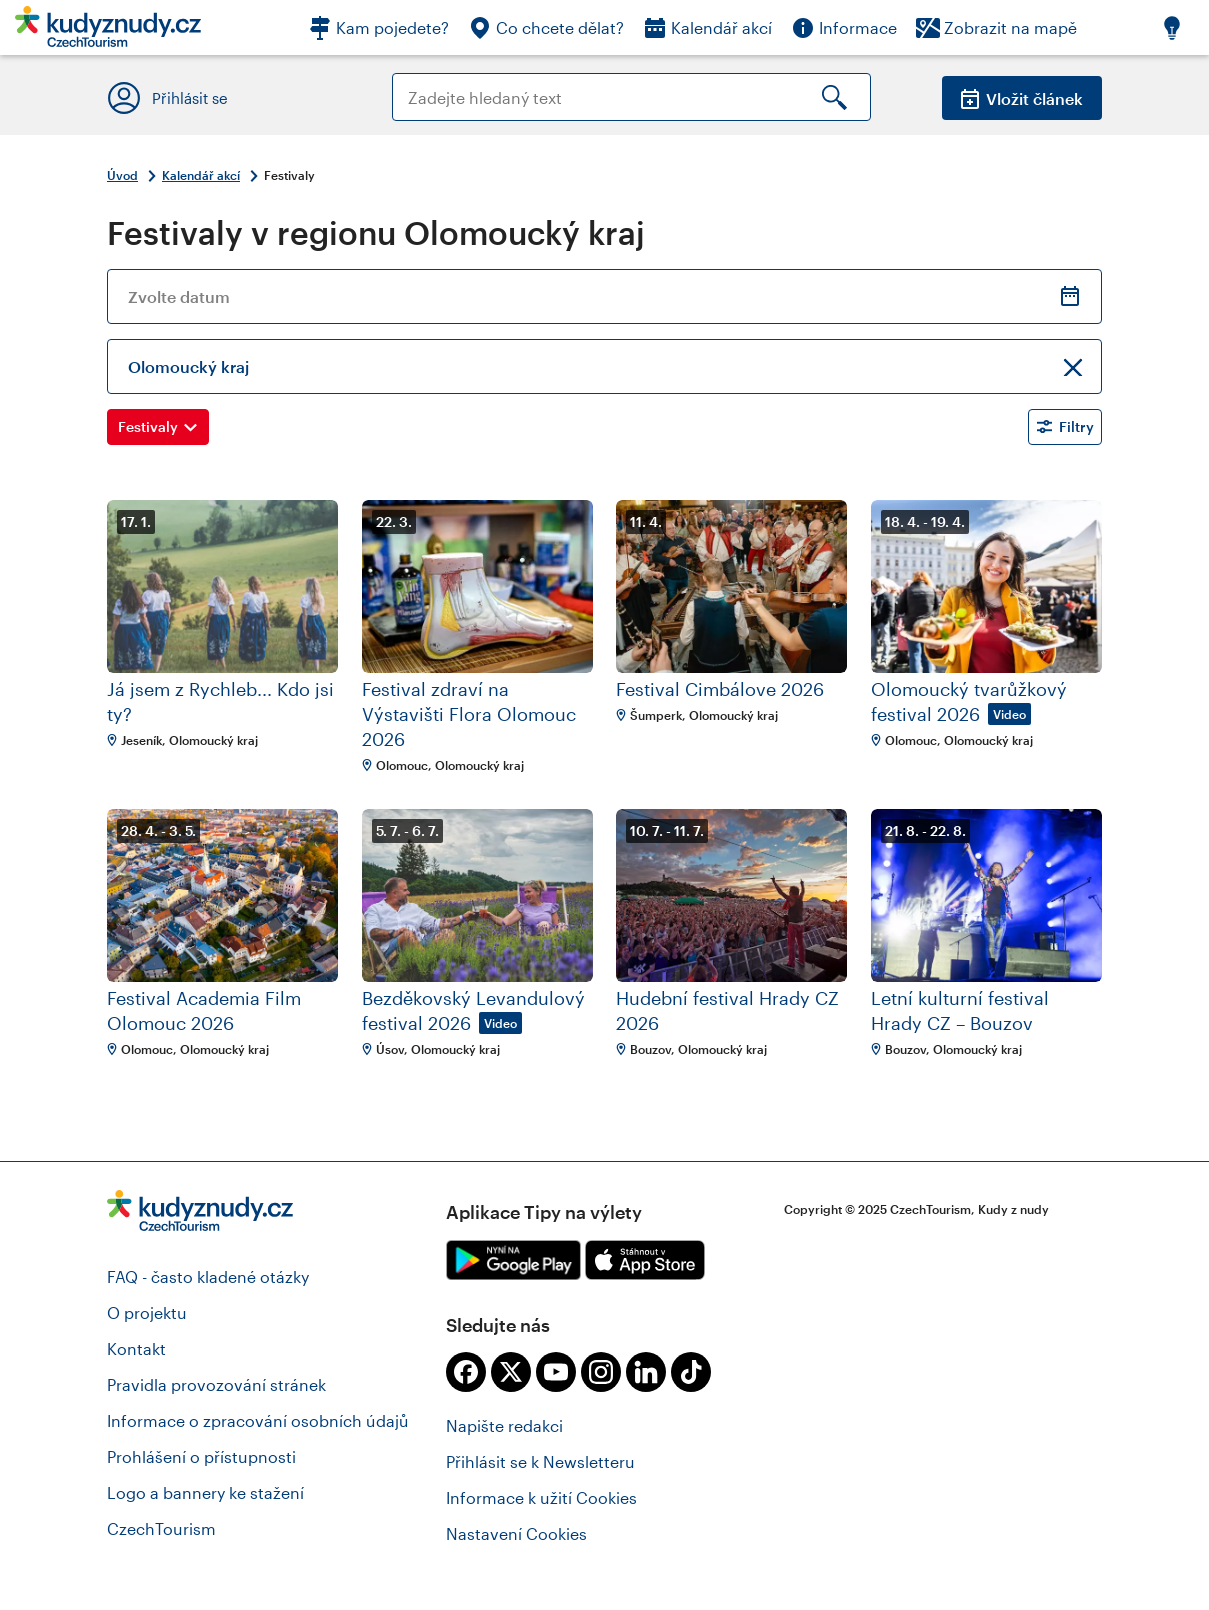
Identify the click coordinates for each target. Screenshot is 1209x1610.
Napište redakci (504, 1425)
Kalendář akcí (201, 175)
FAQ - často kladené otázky (208, 1276)
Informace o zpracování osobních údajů (258, 1420)
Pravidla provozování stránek (216, 1384)
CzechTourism (161, 1528)
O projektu (147, 1312)
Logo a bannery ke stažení (205, 1492)
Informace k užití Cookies (541, 1497)
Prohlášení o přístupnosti (201, 1456)
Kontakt (136, 1348)
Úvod (122, 175)
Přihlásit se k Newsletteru (540, 1461)
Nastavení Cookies (516, 1533)
